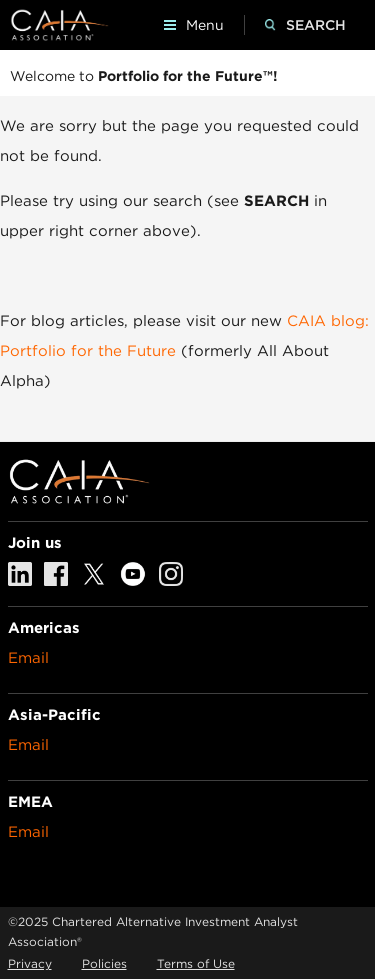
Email (28, 658)
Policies (104, 963)
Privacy (30, 963)
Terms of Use (196, 963)
